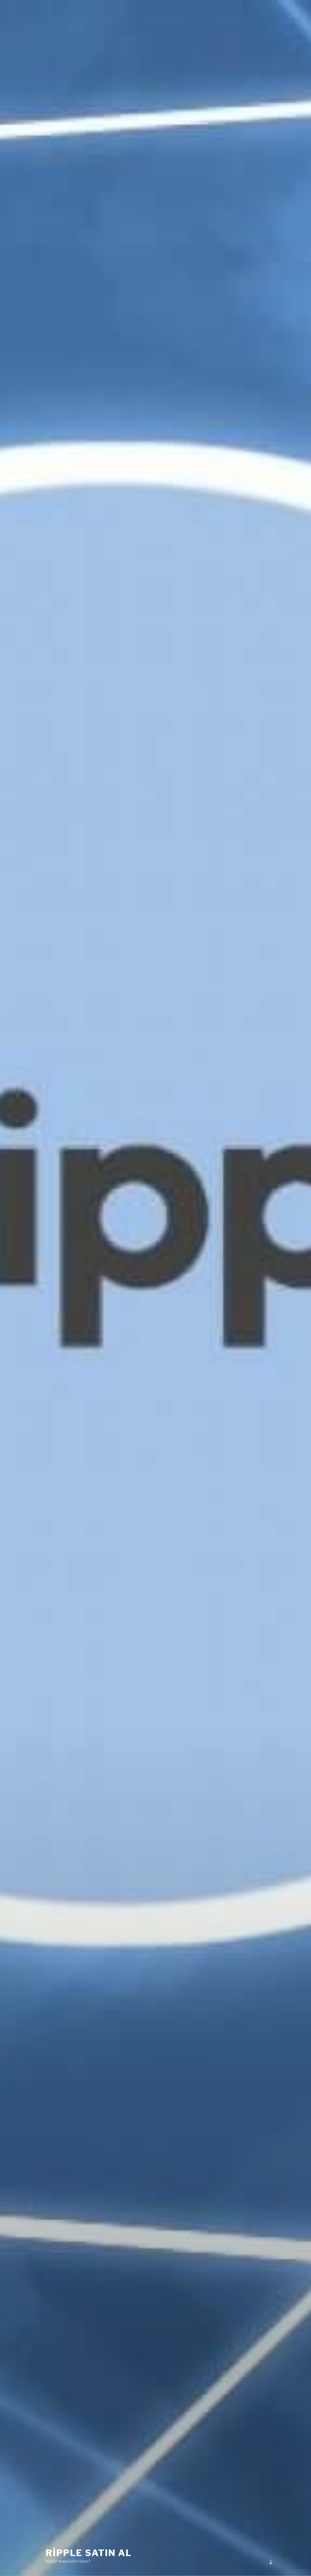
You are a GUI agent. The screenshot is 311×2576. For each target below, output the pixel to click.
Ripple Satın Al (89, 2553)
